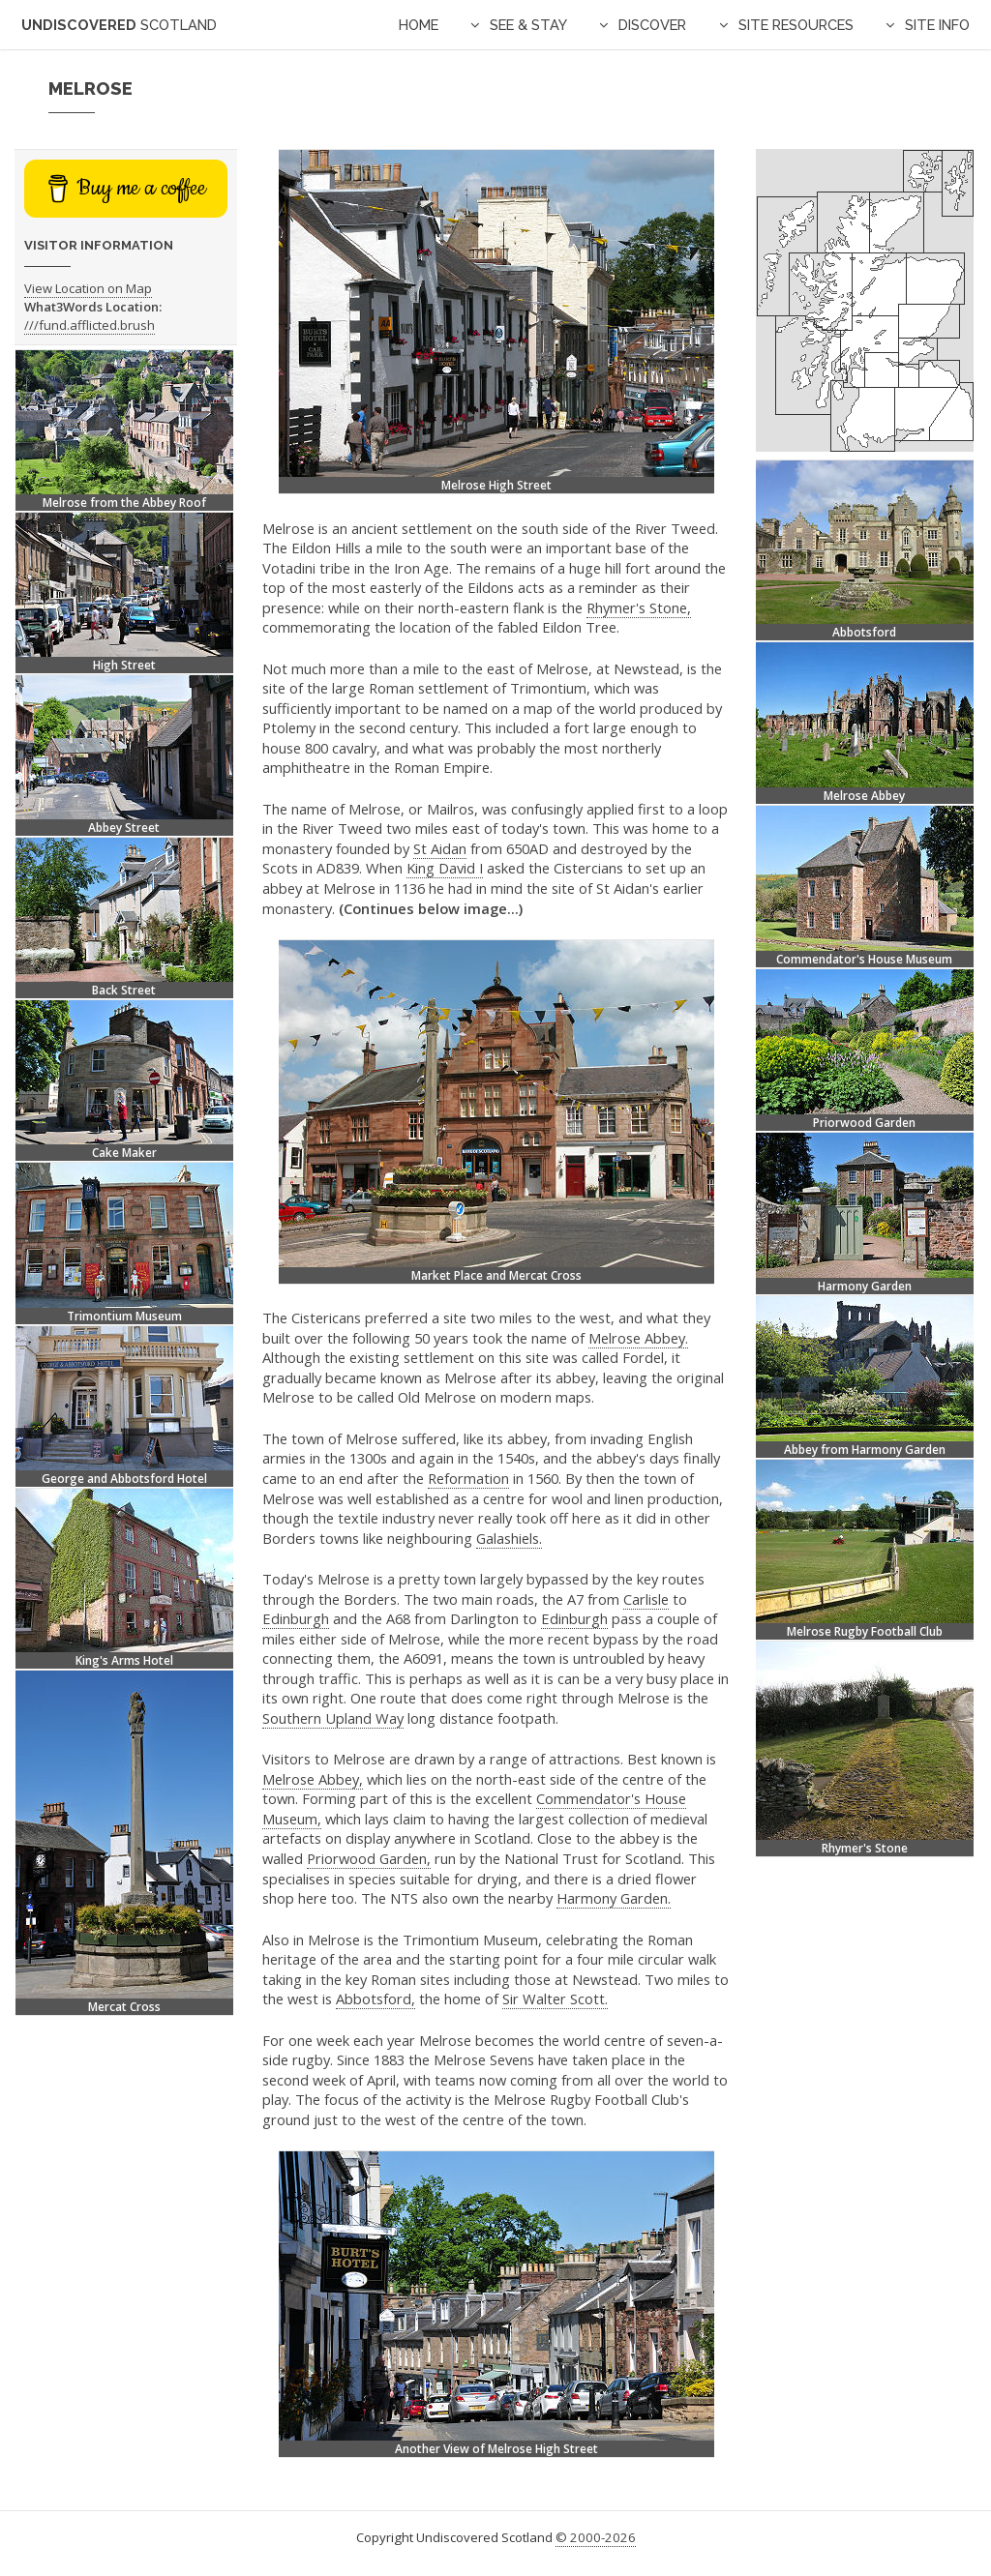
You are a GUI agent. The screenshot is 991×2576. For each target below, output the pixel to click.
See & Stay (528, 24)
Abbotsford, (375, 1998)
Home (418, 24)
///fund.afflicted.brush (89, 325)
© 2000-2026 (596, 2537)
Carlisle (646, 1599)
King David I (444, 867)
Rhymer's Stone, (638, 607)
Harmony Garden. (613, 1898)
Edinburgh (295, 1618)
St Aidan (439, 848)
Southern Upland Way (333, 1718)
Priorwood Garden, (369, 1858)
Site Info (937, 24)
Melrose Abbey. (638, 1337)
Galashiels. (509, 1538)
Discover (652, 24)
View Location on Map (88, 288)
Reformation (468, 1478)
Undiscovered (119, 24)
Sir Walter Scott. (555, 1998)
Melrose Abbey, (312, 1779)
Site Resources (796, 24)
